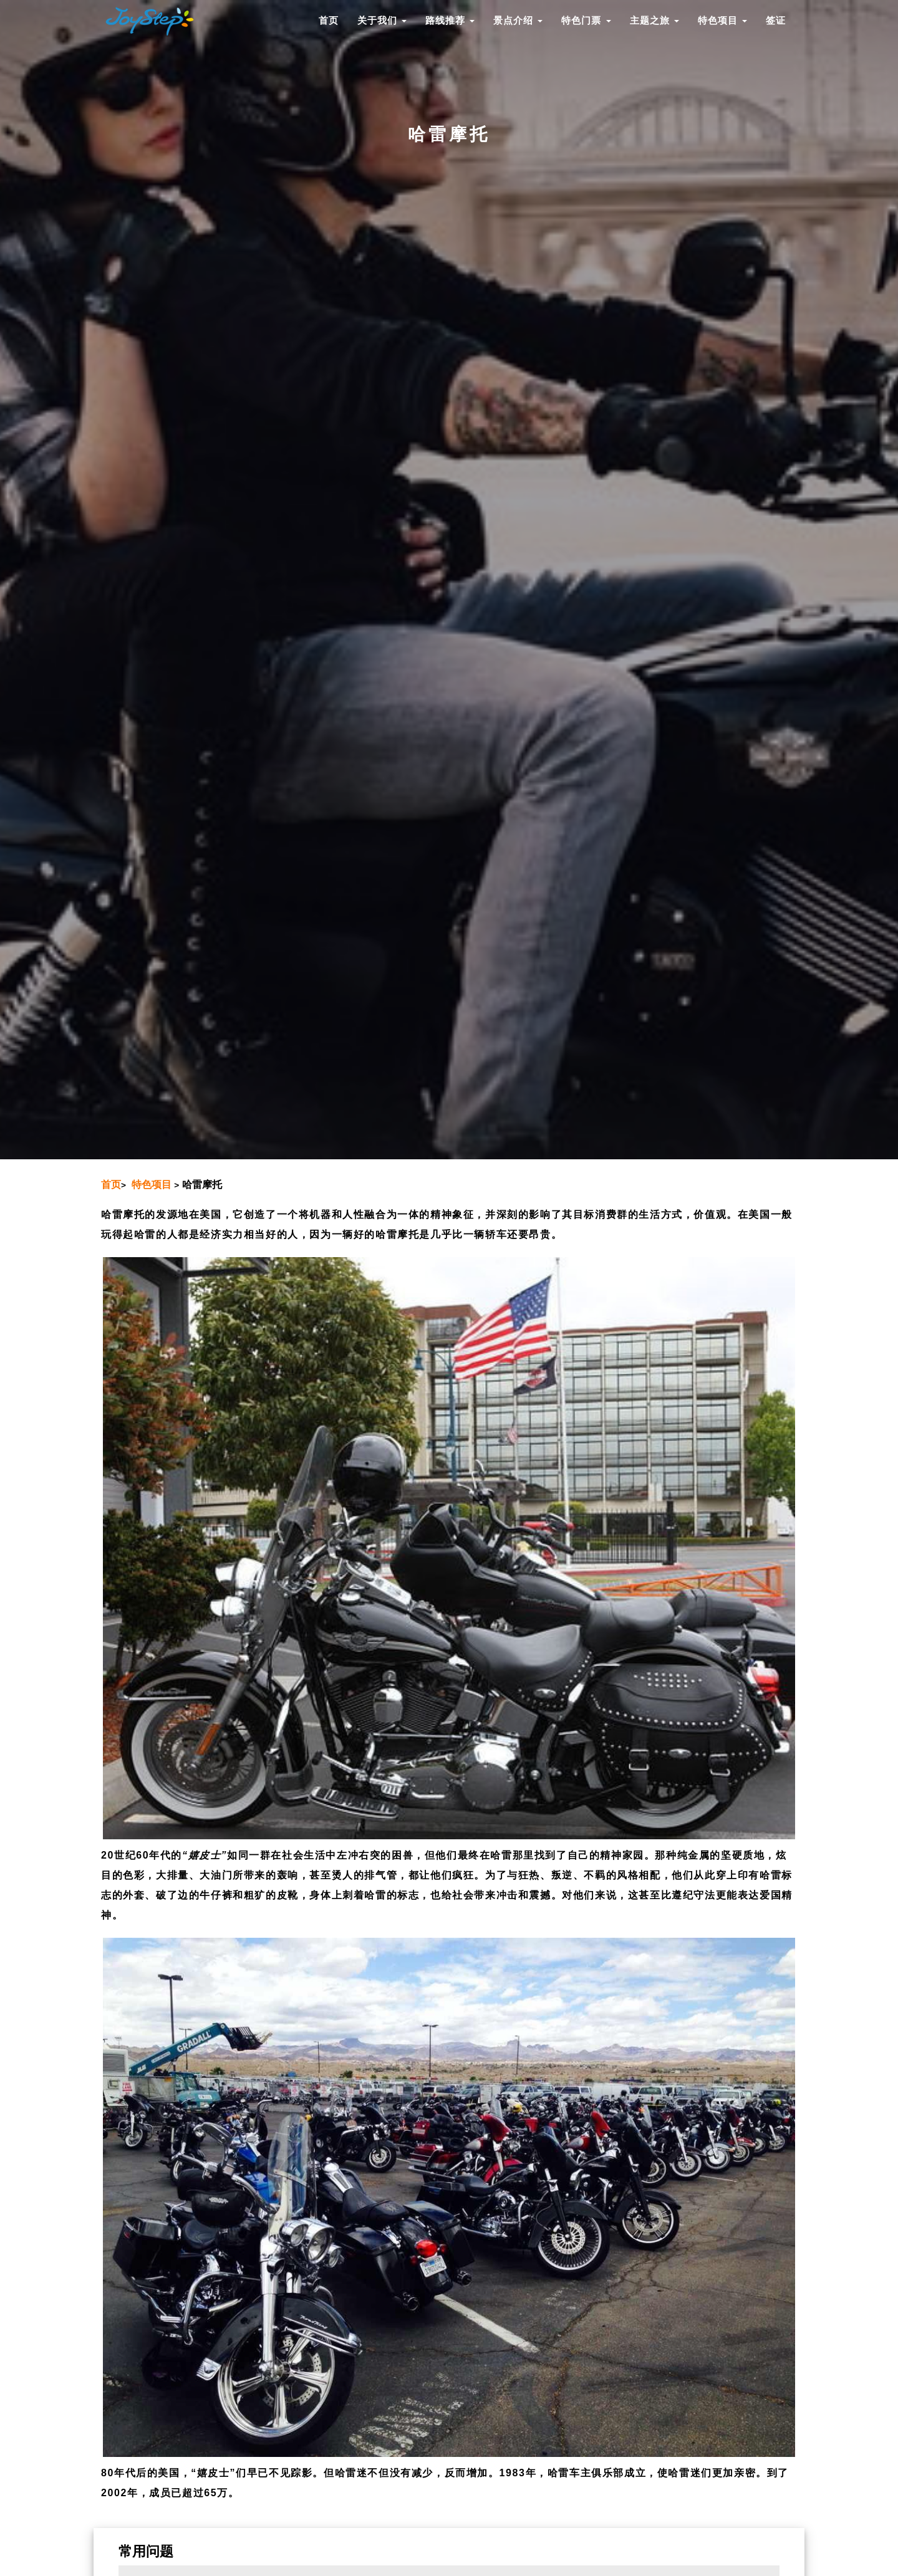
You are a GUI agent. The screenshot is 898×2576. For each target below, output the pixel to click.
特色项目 (722, 20)
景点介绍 (518, 20)
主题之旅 (654, 20)
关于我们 (382, 20)
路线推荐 (450, 20)
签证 (776, 20)
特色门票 (586, 20)
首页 (329, 20)
